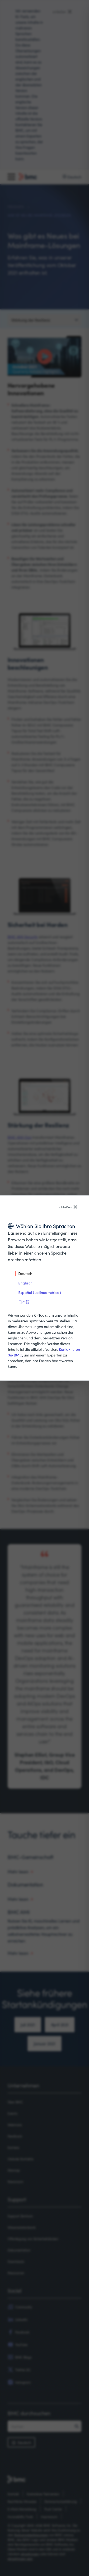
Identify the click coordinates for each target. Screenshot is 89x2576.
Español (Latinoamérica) (39, 1292)
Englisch (25, 1282)
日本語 (24, 1301)
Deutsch (25, 1273)
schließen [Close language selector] (67, 1207)
